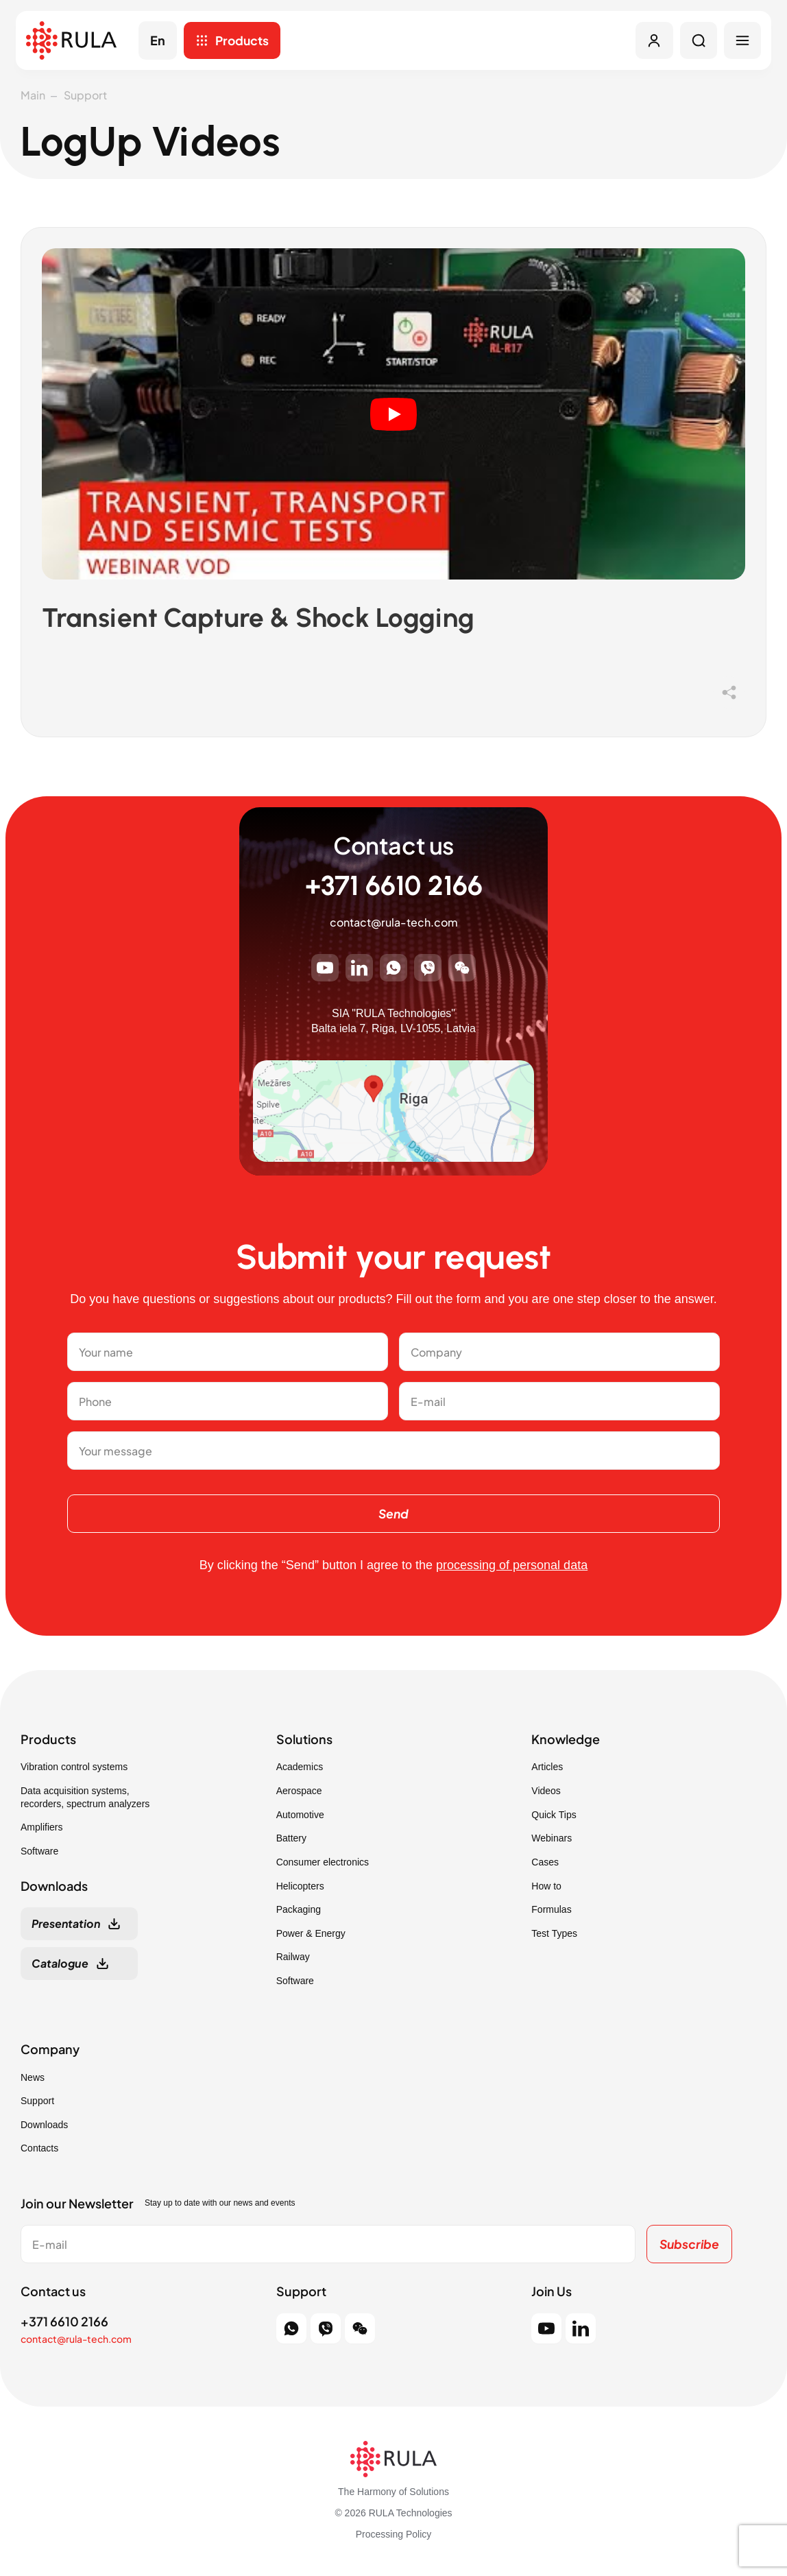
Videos (546, 1792)
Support (85, 95)
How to (546, 1886)
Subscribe (688, 2245)
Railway (293, 1958)
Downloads (44, 2126)
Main (33, 95)
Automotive (300, 1815)
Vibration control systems (74, 1768)
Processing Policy (394, 2535)
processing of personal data (512, 1566)
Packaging (298, 1910)
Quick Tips (553, 1815)
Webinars (551, 1839)
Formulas (551, 1910)
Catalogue (60, 1964)
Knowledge (565, 1740)
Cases (545, 1863)
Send (393, 1514)
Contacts (39, 2149)
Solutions (304, 1740)
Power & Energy (311, 1934)
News (33, 2078)
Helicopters (300, 1886)
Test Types (554, 1934)
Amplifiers (41, 1828)
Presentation (66, 1925)
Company (50, 2050)
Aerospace (299, 1792)
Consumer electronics (322, 1863)
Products (245, 41)
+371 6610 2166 (394, 886)
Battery (291, 1839)
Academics (299, 1768)
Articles (547, 1768)
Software (39, 1852)
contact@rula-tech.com (394, 923)
